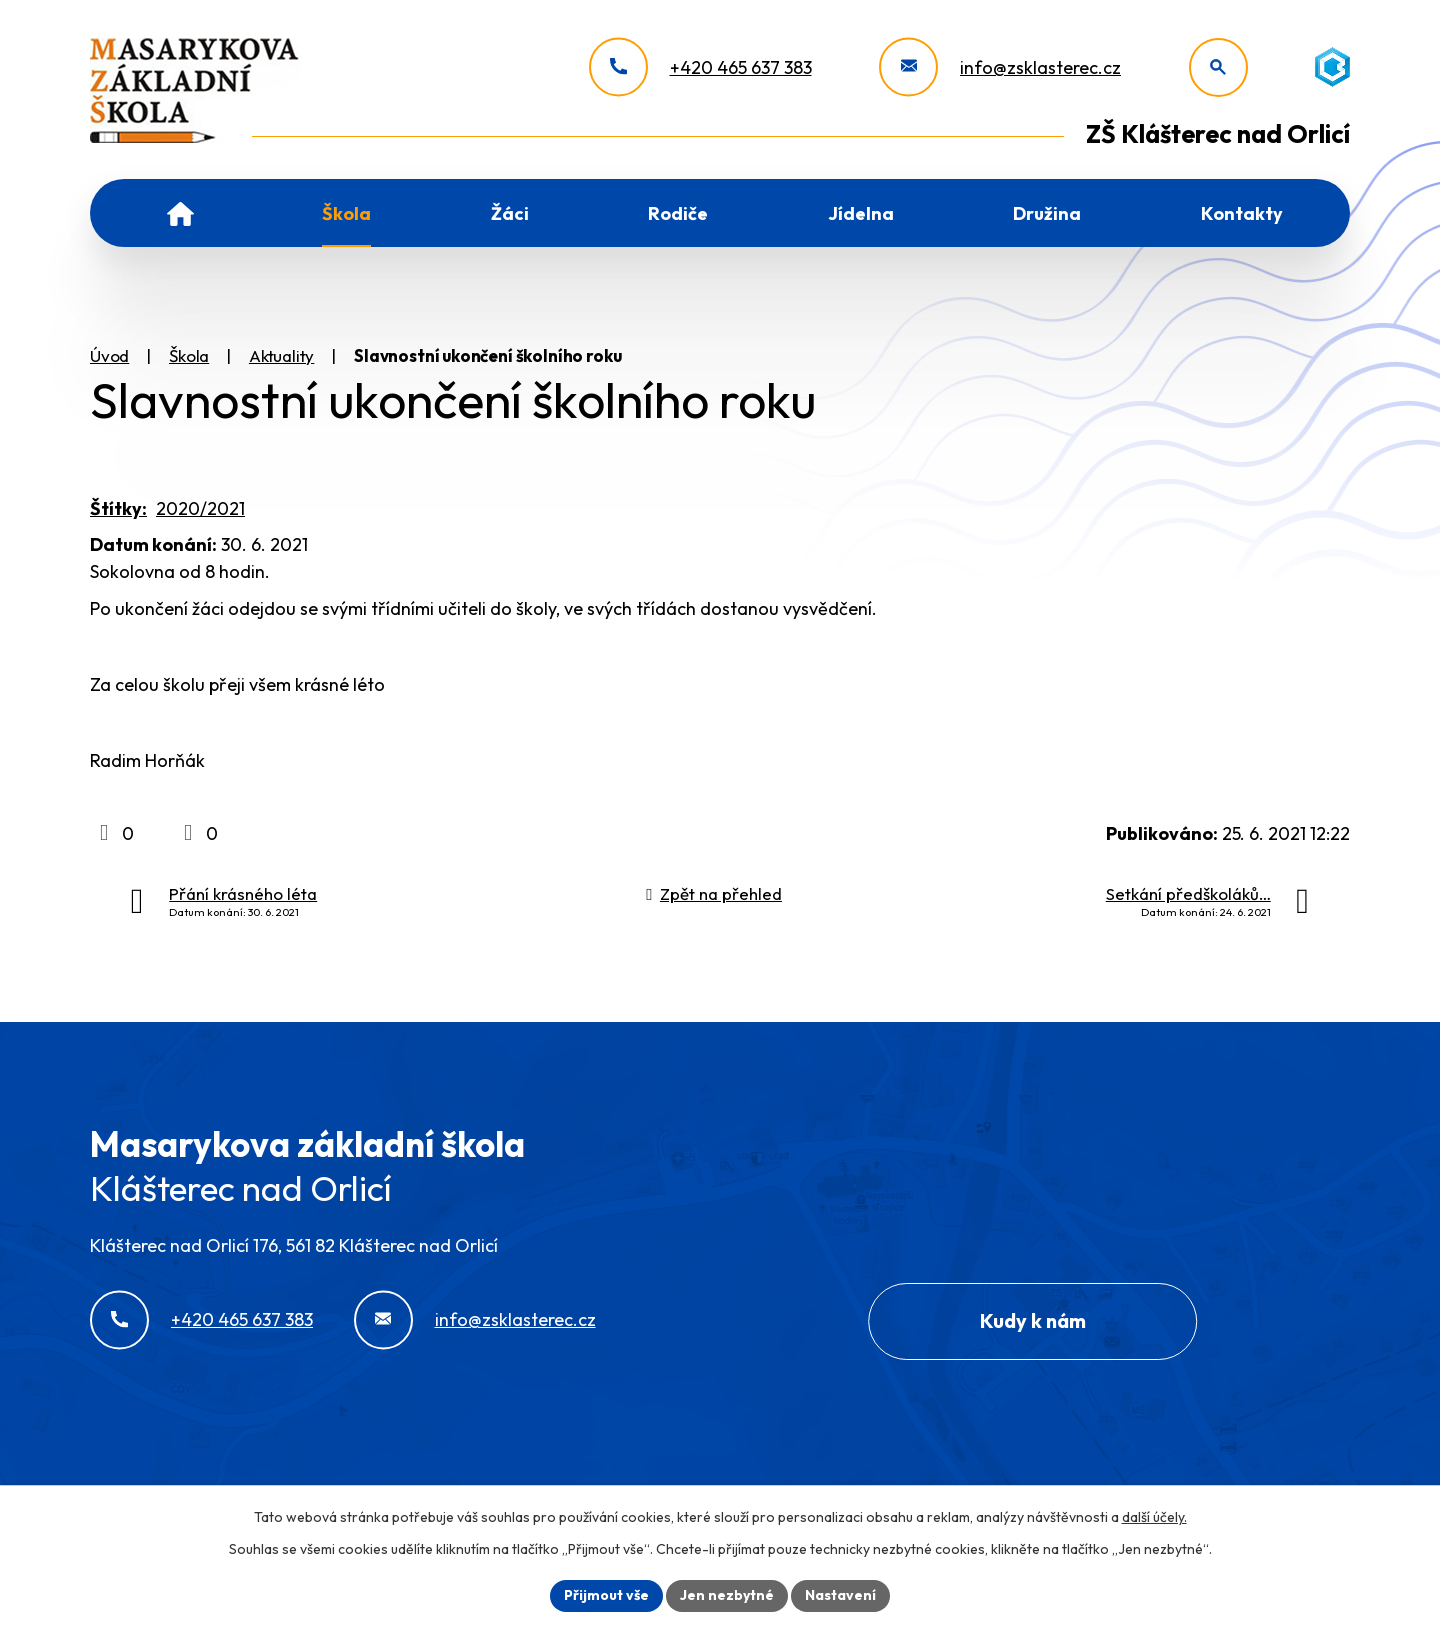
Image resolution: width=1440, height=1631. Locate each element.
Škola (346, 213)
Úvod (180, 213)
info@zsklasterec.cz (515, 1319)
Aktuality (281, 355)
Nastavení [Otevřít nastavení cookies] (840, 1595)
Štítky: (118, 508)
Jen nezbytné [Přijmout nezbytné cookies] (727, 1595)
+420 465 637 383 (242, 1319)
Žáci (510, 213)
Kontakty (1242, 213)
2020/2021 (200, 508)
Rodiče (678, 213)
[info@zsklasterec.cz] (1000, 67)
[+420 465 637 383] (700, 67)
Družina (1047, 213)
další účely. (1154, 1517)
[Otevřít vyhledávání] (1218, 67)
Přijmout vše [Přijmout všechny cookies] (606, 1595)
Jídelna (861, 213)
